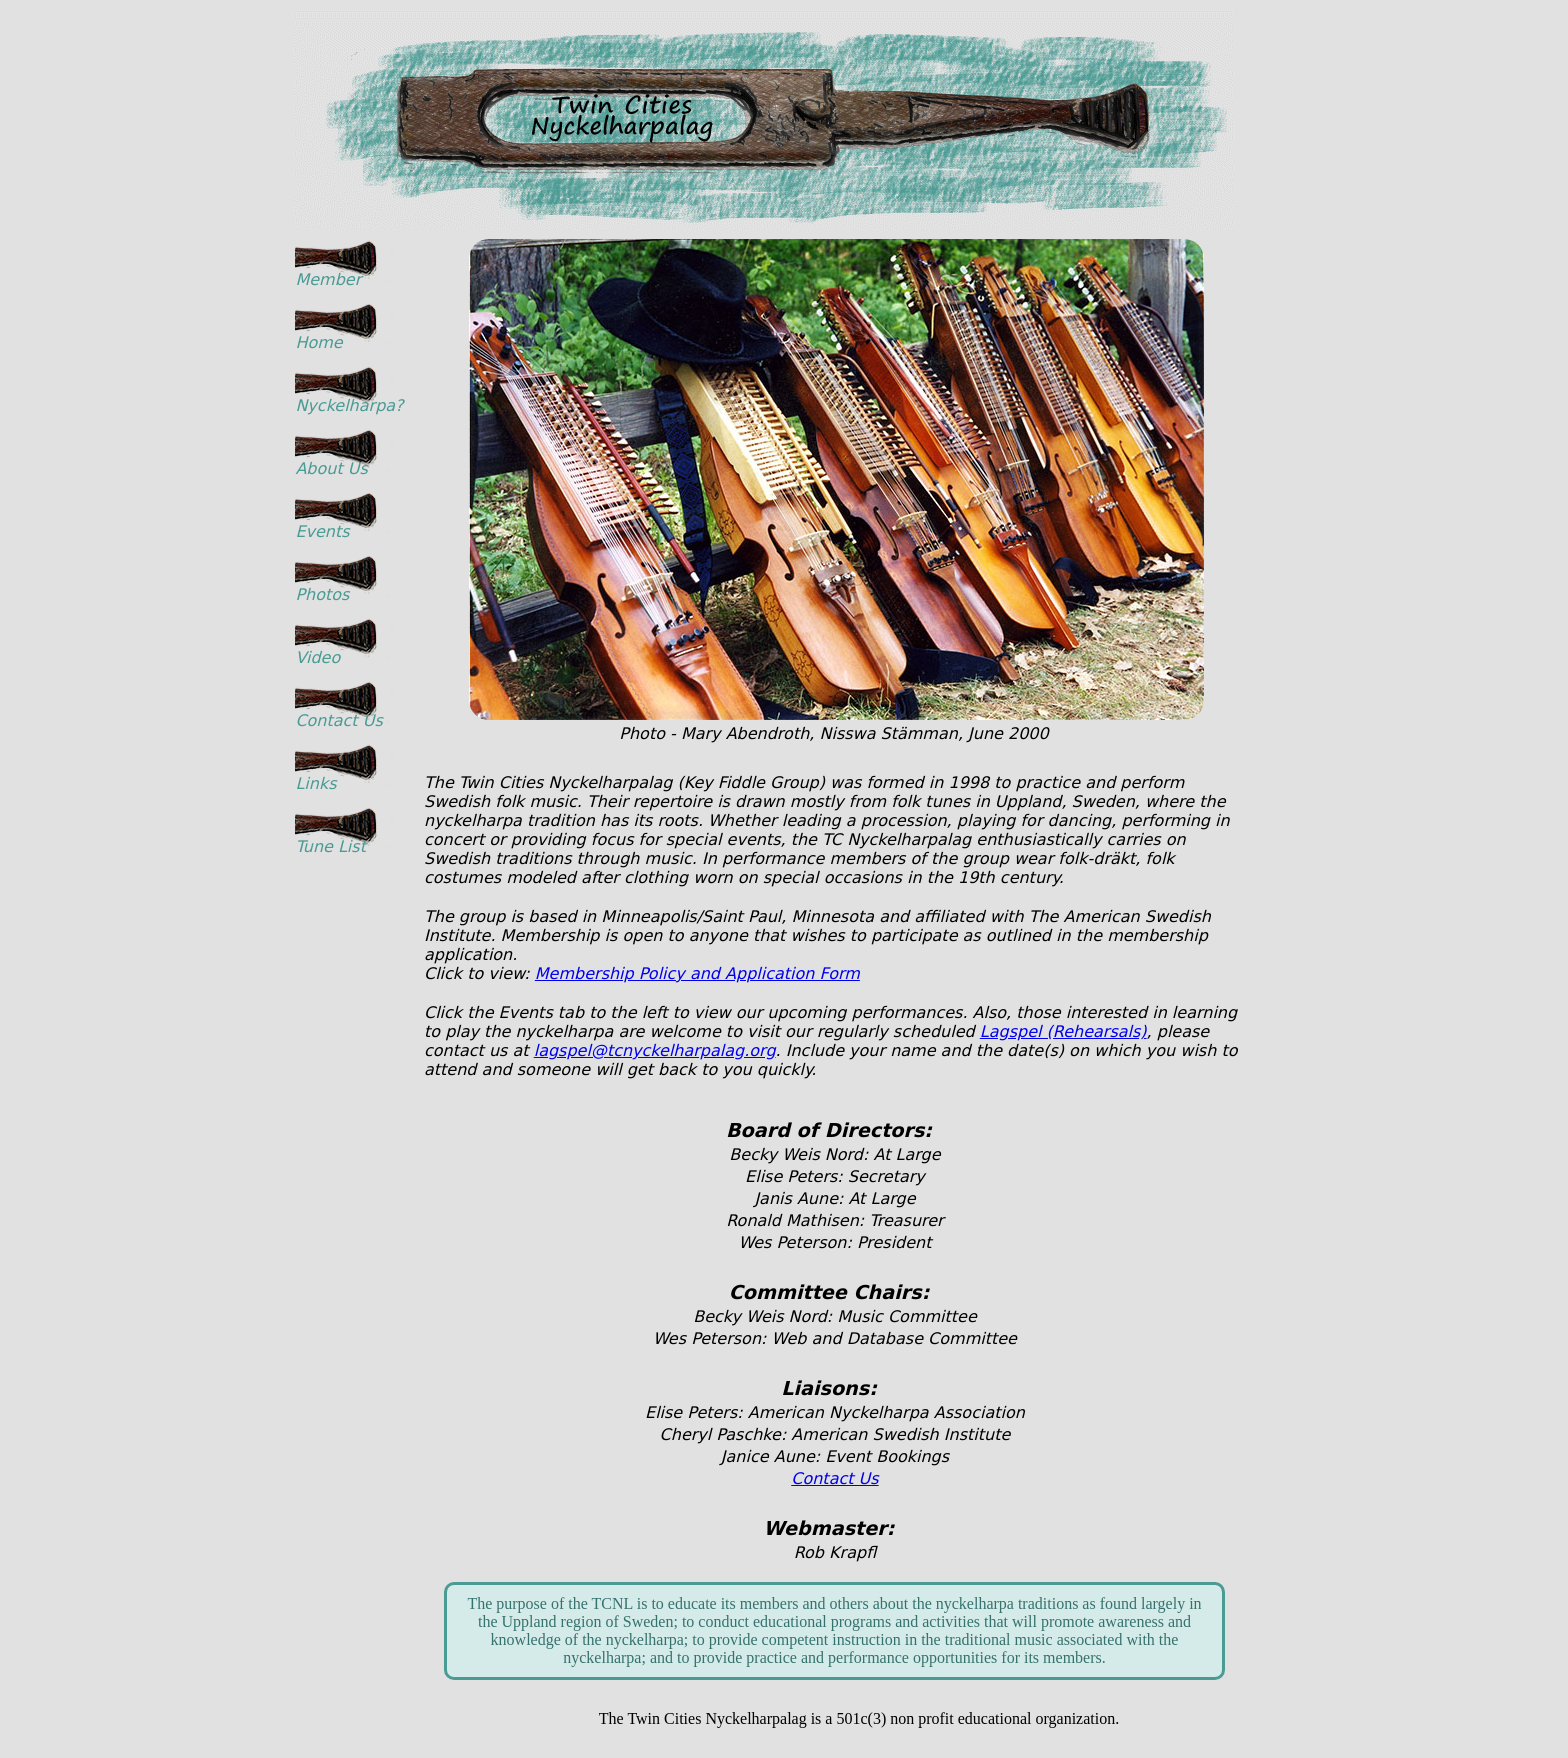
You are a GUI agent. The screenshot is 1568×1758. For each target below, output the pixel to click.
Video (317, 657)
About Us (331, 468)
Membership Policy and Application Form (697, 973)
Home (318, 342)
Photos (322, 594)
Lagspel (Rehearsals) (1063, 1031)
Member (328, 279)
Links (315, 783)
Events (322, 531)
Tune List (330, 846)
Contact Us (338, 720)
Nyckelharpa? (345, 405)
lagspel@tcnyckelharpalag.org (655, 1050)
